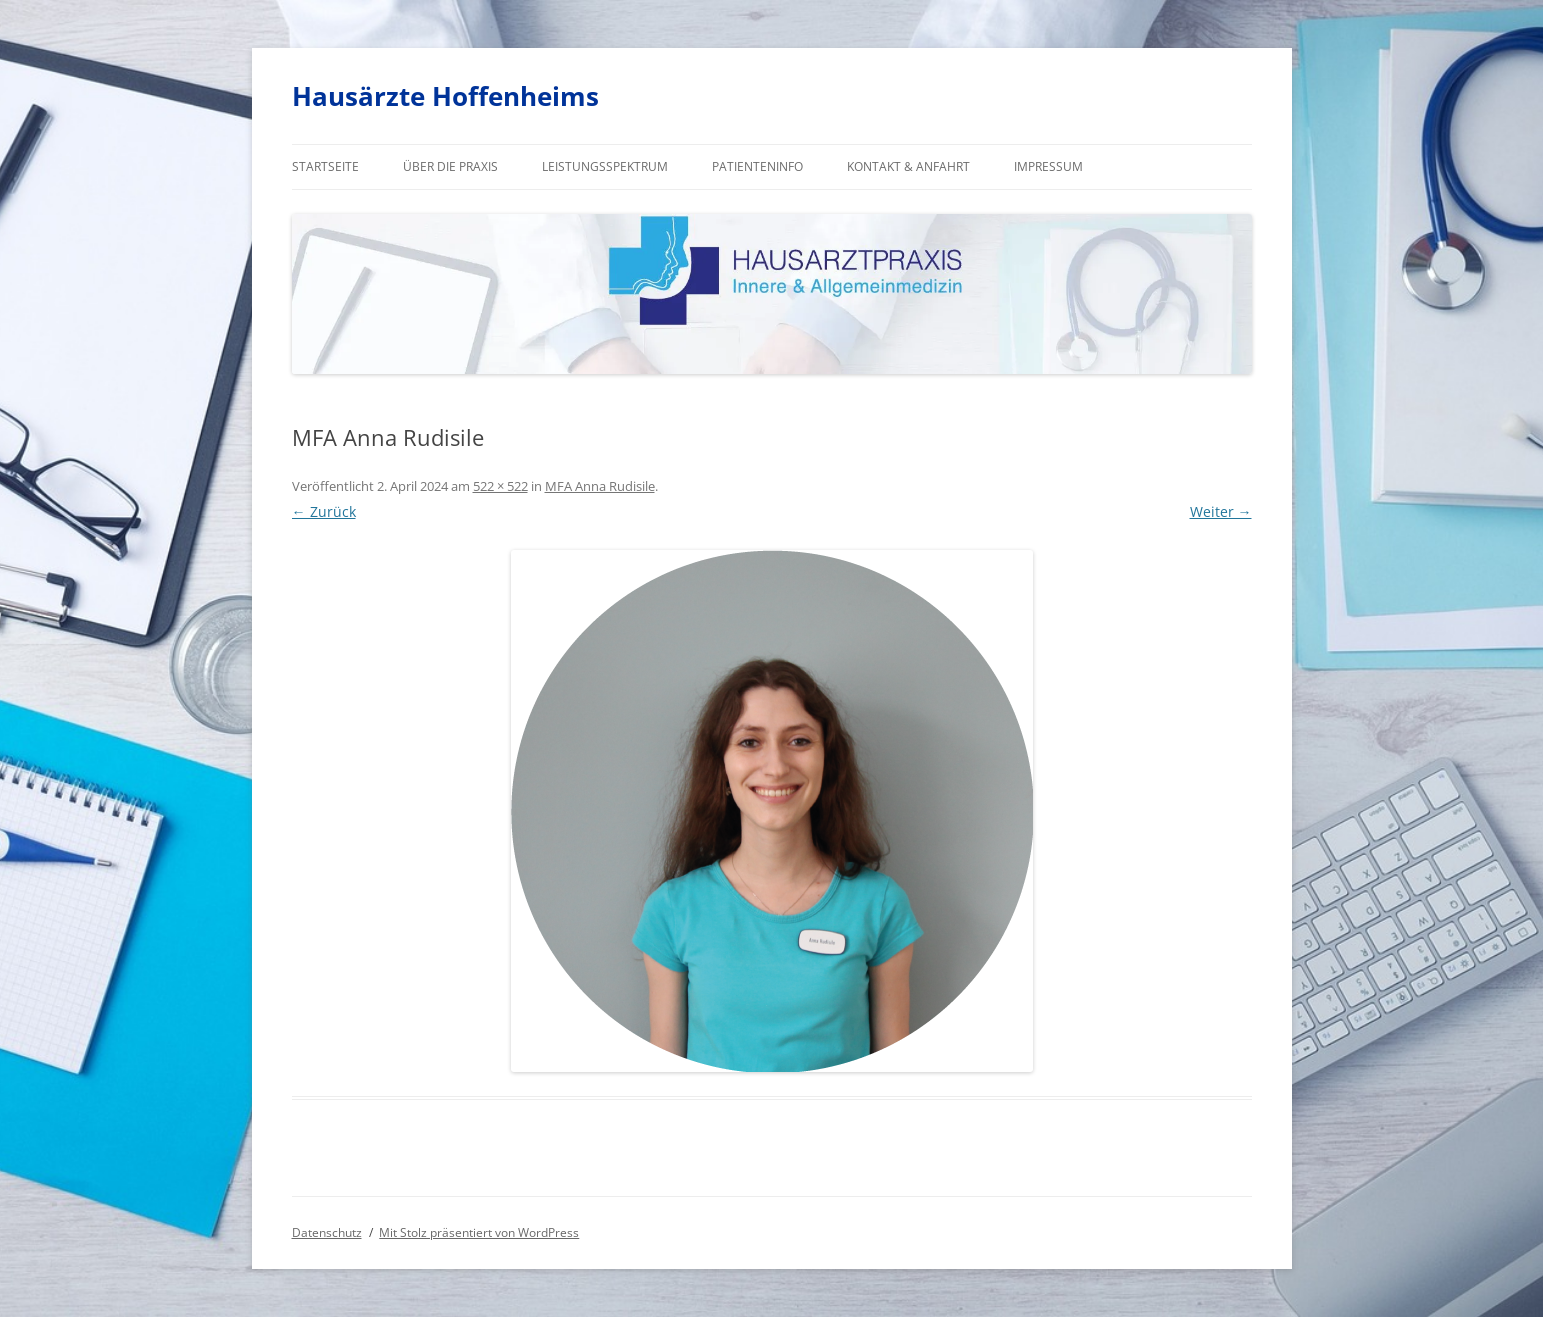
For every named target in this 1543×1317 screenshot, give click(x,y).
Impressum (1048, 166)
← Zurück (324, 511)
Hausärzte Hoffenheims (445, 96)
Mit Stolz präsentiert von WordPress (479, 1232)
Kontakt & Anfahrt (908, 166)
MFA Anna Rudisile (600, 486)
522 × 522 (500, 486)
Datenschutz (327, 1232)
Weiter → (1221, 511)
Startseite (325, 166)
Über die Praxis (450, 166)
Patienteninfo (757, 166)
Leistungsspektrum (605, 166)
